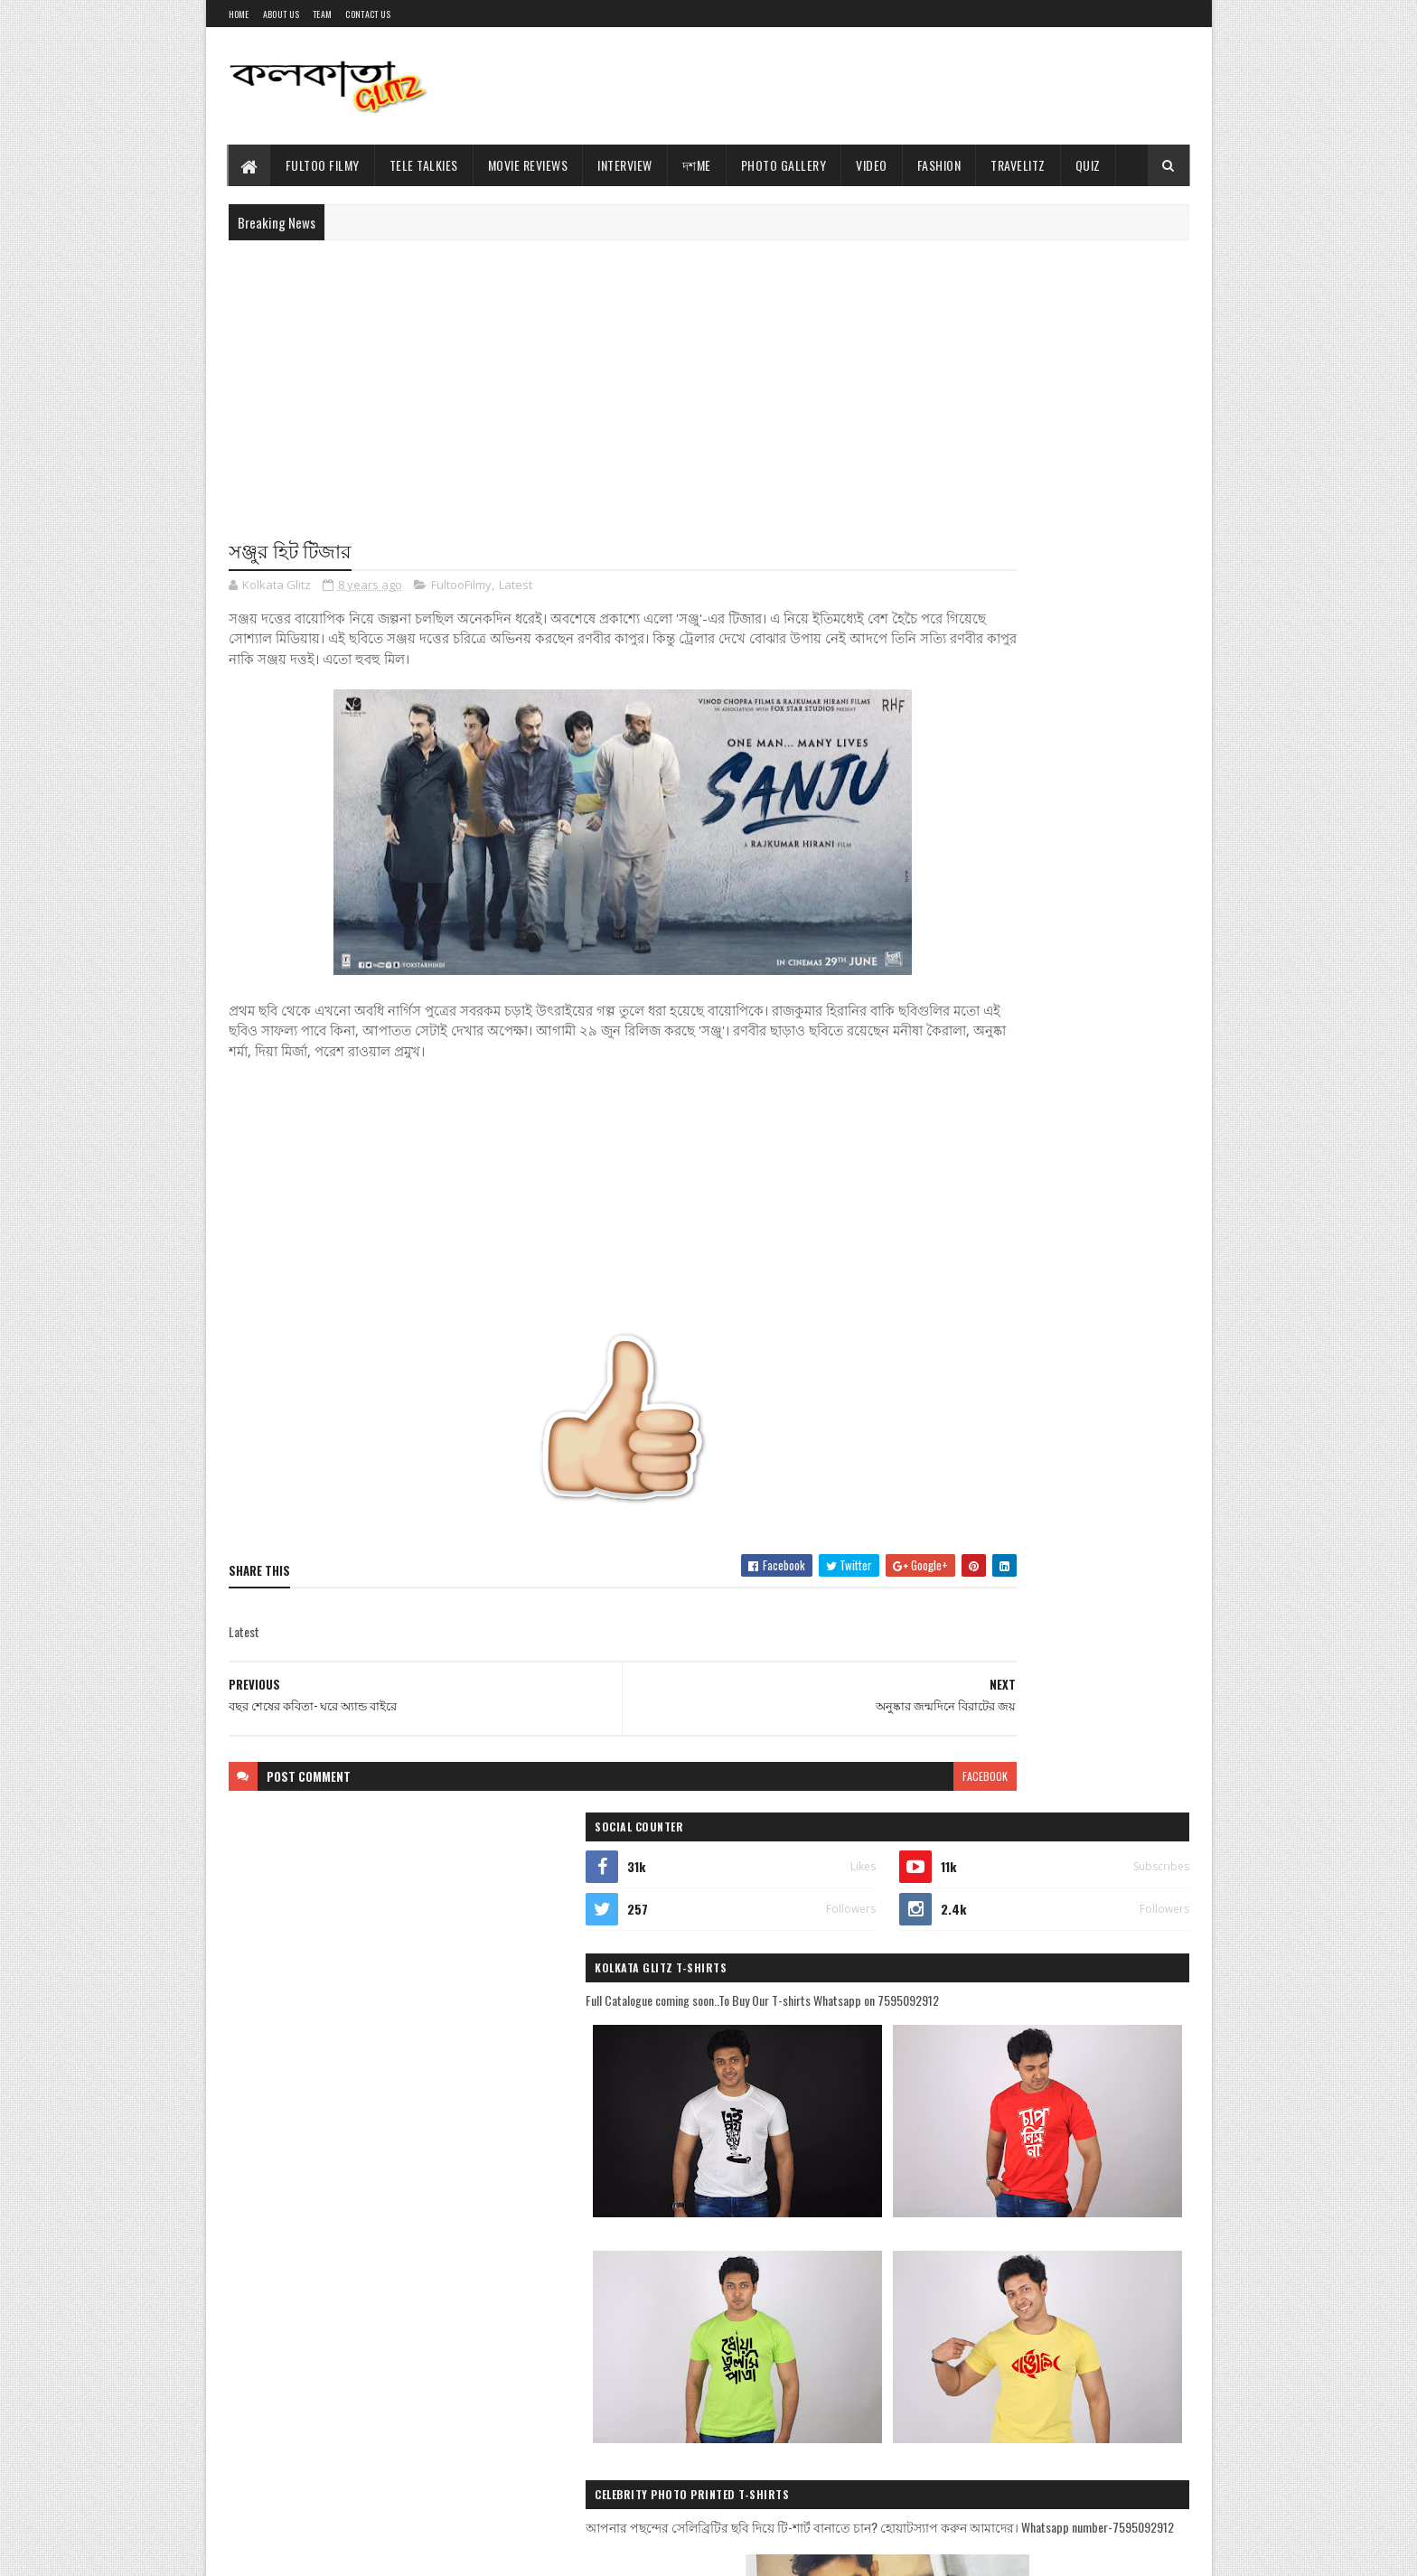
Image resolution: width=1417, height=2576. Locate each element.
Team (322, 14)
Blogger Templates (406, 2551)
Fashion (939, 164)
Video (871, 164)
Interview (624, 164)
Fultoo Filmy (323, 164)
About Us (281, 14)
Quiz (1088, 164)
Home (239, 14)
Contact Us (367, 14)
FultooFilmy (461, 587)
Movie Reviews (528, 164)
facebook (836, 1777)
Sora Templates (315, 2551)
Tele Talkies (423, 164)
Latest (515, 587)
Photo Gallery (784, 164)
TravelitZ (1018, 164)
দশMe (696, 164)
